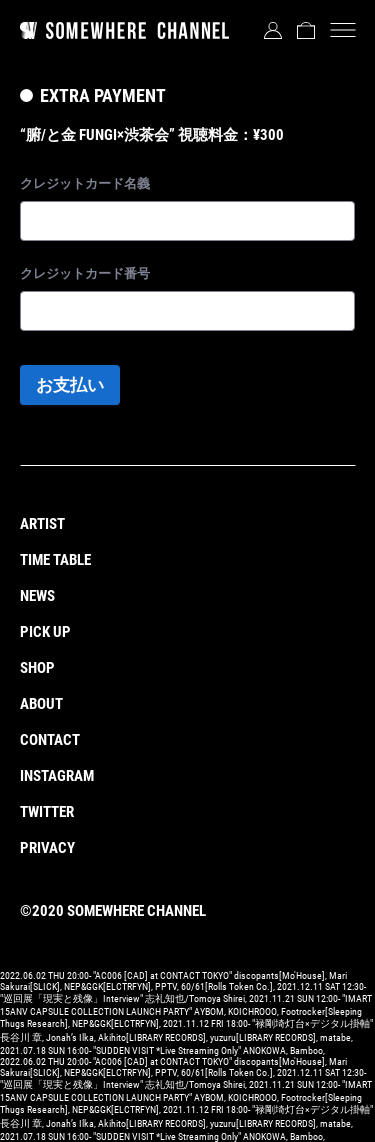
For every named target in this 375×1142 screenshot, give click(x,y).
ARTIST (42, 524)
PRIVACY (47, 848)
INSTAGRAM (57, 776)
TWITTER (47, 812)
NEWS (37, 596)
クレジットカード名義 (85, 183)
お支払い (70, 385)
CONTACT (50, 740)
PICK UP (45, 632)
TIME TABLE (55, 560)
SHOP (37, 668)
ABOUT (41, 704)
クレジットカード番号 (85, 273)
